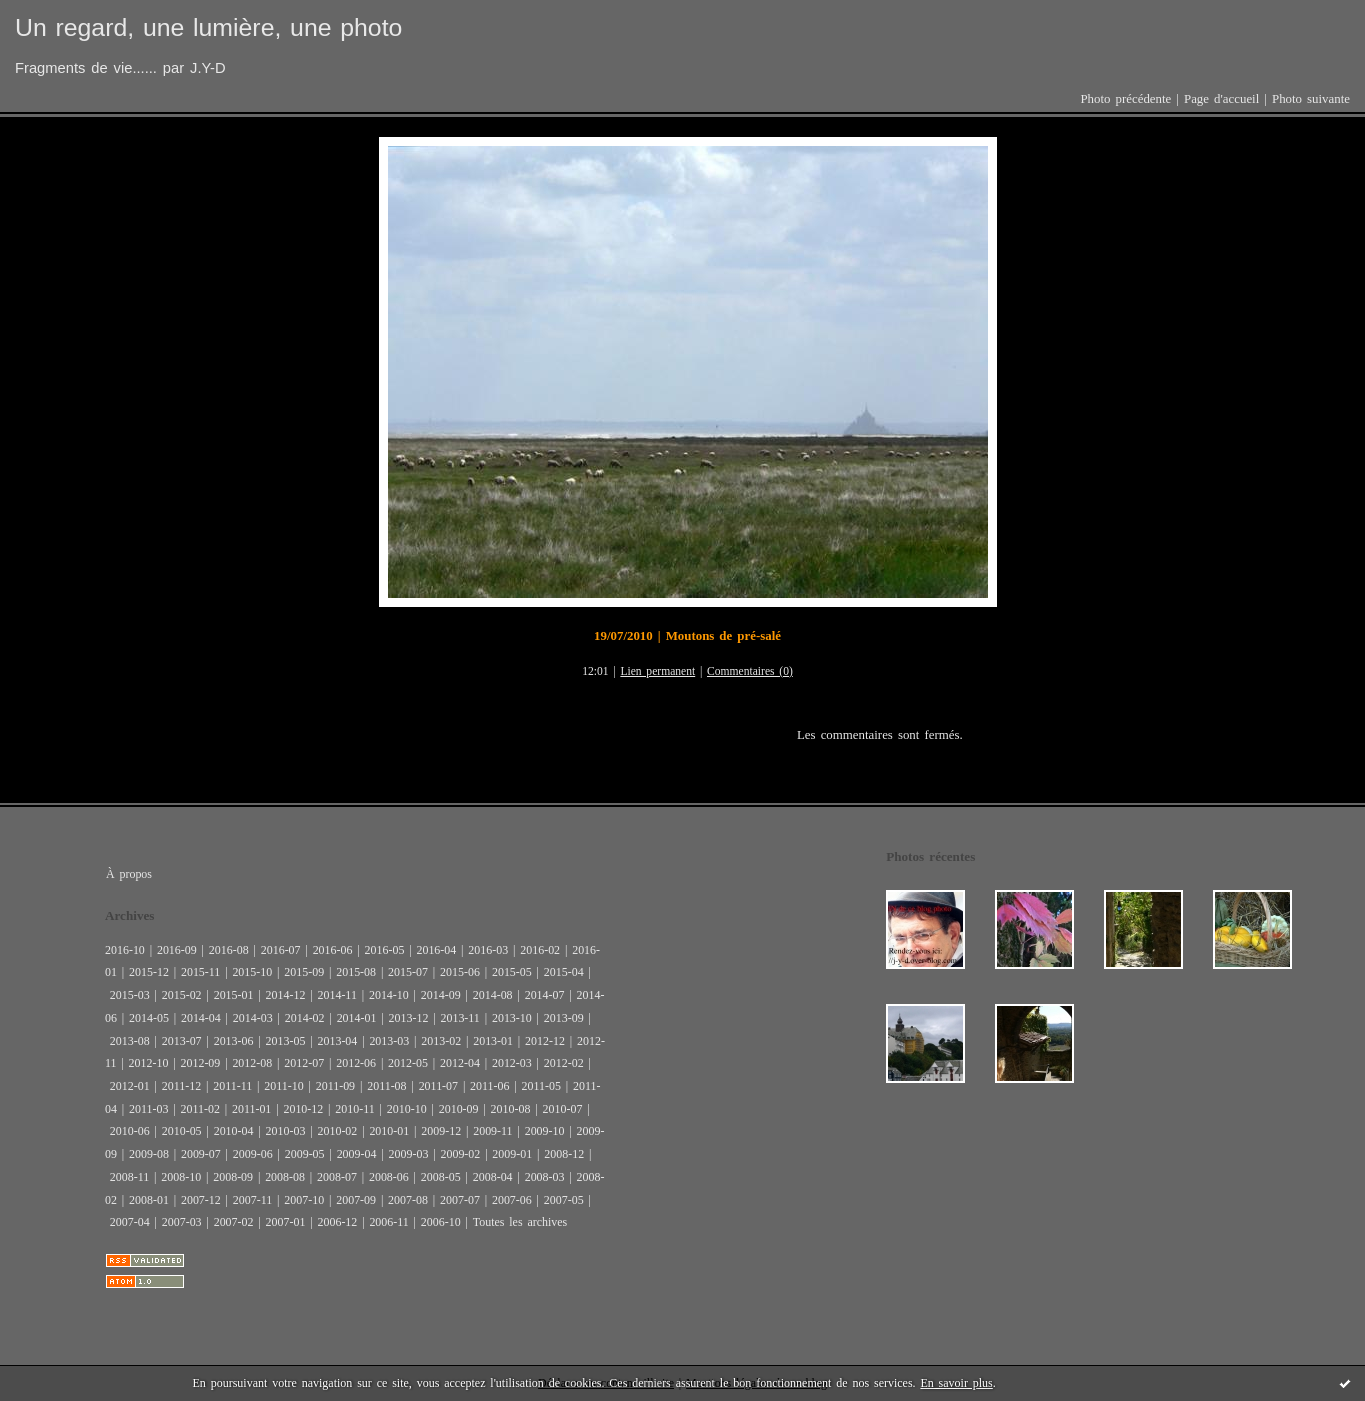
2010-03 (286, 1131)
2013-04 (337, 1041)
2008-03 (545, 1177)
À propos (129, 874)
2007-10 (304, 1200)
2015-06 (460, 972)
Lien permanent (657, 671)
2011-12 (181, 1086)
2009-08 (149, 1154)
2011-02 (199, 1109)
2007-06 (512, 1200)
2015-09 (304, 972)
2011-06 (489, 1086)
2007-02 (234, 1222)
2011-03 (148, 1109)
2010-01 (389, 1131)
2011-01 (251, 1109)
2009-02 (460, 1154)
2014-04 (201, 1018)
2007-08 (408, 1200)
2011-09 (335, 1086)
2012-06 (356, 1063)
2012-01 (130, 1086)
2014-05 (149, 1018)
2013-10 (512, 1018)
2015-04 (564, 972)
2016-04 (436, 950)
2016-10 (125, 950)
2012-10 (149, 1063)
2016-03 (488, 950)
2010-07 (563, 1109)
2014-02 (305, 1018)
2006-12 (337, 1222)
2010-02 (337, 1131)
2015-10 (252, 972)
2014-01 (357, 1018)
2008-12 (564, 1154)
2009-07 (201, 1154)
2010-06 (130, 1131)
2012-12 (545, 1041)
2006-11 (388, 1222)
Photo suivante (1311, 99)
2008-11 (129, 1177)
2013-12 (409, 1018)
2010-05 (182, 1131)
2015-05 (512, 972)
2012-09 (200, 1063)
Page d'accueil (1221, 99)
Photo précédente (1125, 99)
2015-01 (234, 995)
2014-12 (286, 995)
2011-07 (438, 1086)
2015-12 (149, 972)
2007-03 (182, 1222)
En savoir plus (956, 1383)
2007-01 (286, 1222)
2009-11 (492, 1131)
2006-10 (441, 1222)
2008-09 (233, 1177)
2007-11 (252, 1200)
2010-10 (407, 1109)
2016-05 (385, 950)
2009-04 (357, 1154)
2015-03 (130, 995)
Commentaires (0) (750, 671)
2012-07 (304, 1063)
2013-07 (182, 1041)
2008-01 (149, 1200)
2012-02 (564, 1063)
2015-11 (200, 972)
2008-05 (441, 1177)
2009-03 (409, 1154)
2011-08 (386, 1086)
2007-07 (460, 1200)
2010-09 (459, 1109)
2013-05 (286, 1041)
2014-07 (545, 995)
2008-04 (493, 1177)
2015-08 (356, 972)
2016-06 (333, 950)
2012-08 (252, 1063)
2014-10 (389, 995)
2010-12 (303, 1109)
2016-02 (540, 950)
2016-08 (229, 950)
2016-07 (281, 950)
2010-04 (234, 1131)
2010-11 (354, 1109)
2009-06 (253, 1154)
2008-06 (389, 1177)
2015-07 (408, 972)
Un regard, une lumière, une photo (208, 27)
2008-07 (337, 1177)
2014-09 (441, 995)
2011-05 (541, 1086)
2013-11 (459, 1018)
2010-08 (511, 1109)
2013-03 (389, 1041)
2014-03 (253, 1018)
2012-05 (408, 1063)
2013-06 (234, 1041)
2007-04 (130, 1222)
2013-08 (130, 1041)
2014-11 (336, 995)
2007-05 (564, 1200)
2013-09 (564, 1018)
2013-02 (441, 1041)
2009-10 (545, 1131)
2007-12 (201, 1200)
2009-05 (305, 1154)
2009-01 (512, 1154)
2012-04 (460, 1063)
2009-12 (441, 1131)
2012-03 (512, 1063)
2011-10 (283, 1086)
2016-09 (177, 950)
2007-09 (356, 1200)
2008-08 (285, 1177)
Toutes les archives (520, 1222)
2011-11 (232, 1086)
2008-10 (181, 1177)
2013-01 (493, 1041)
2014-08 (493, 995)
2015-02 (182, 995)
